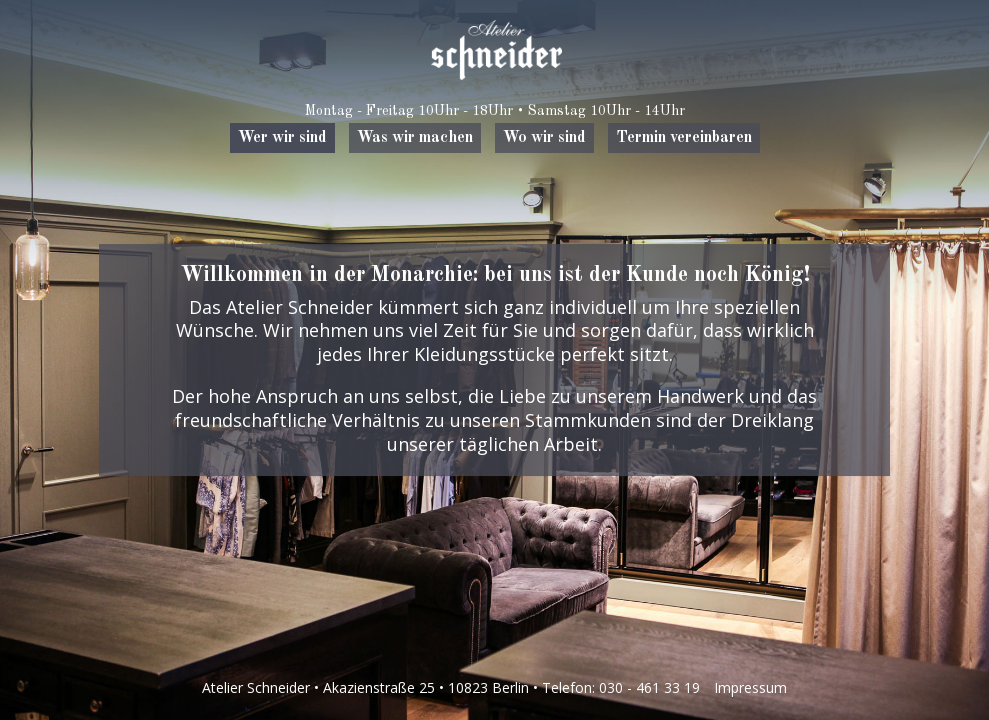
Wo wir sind (544, 138)
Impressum (750, 687)
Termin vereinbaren (684, 138)
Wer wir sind (282, 138)
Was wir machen (415, 138)
